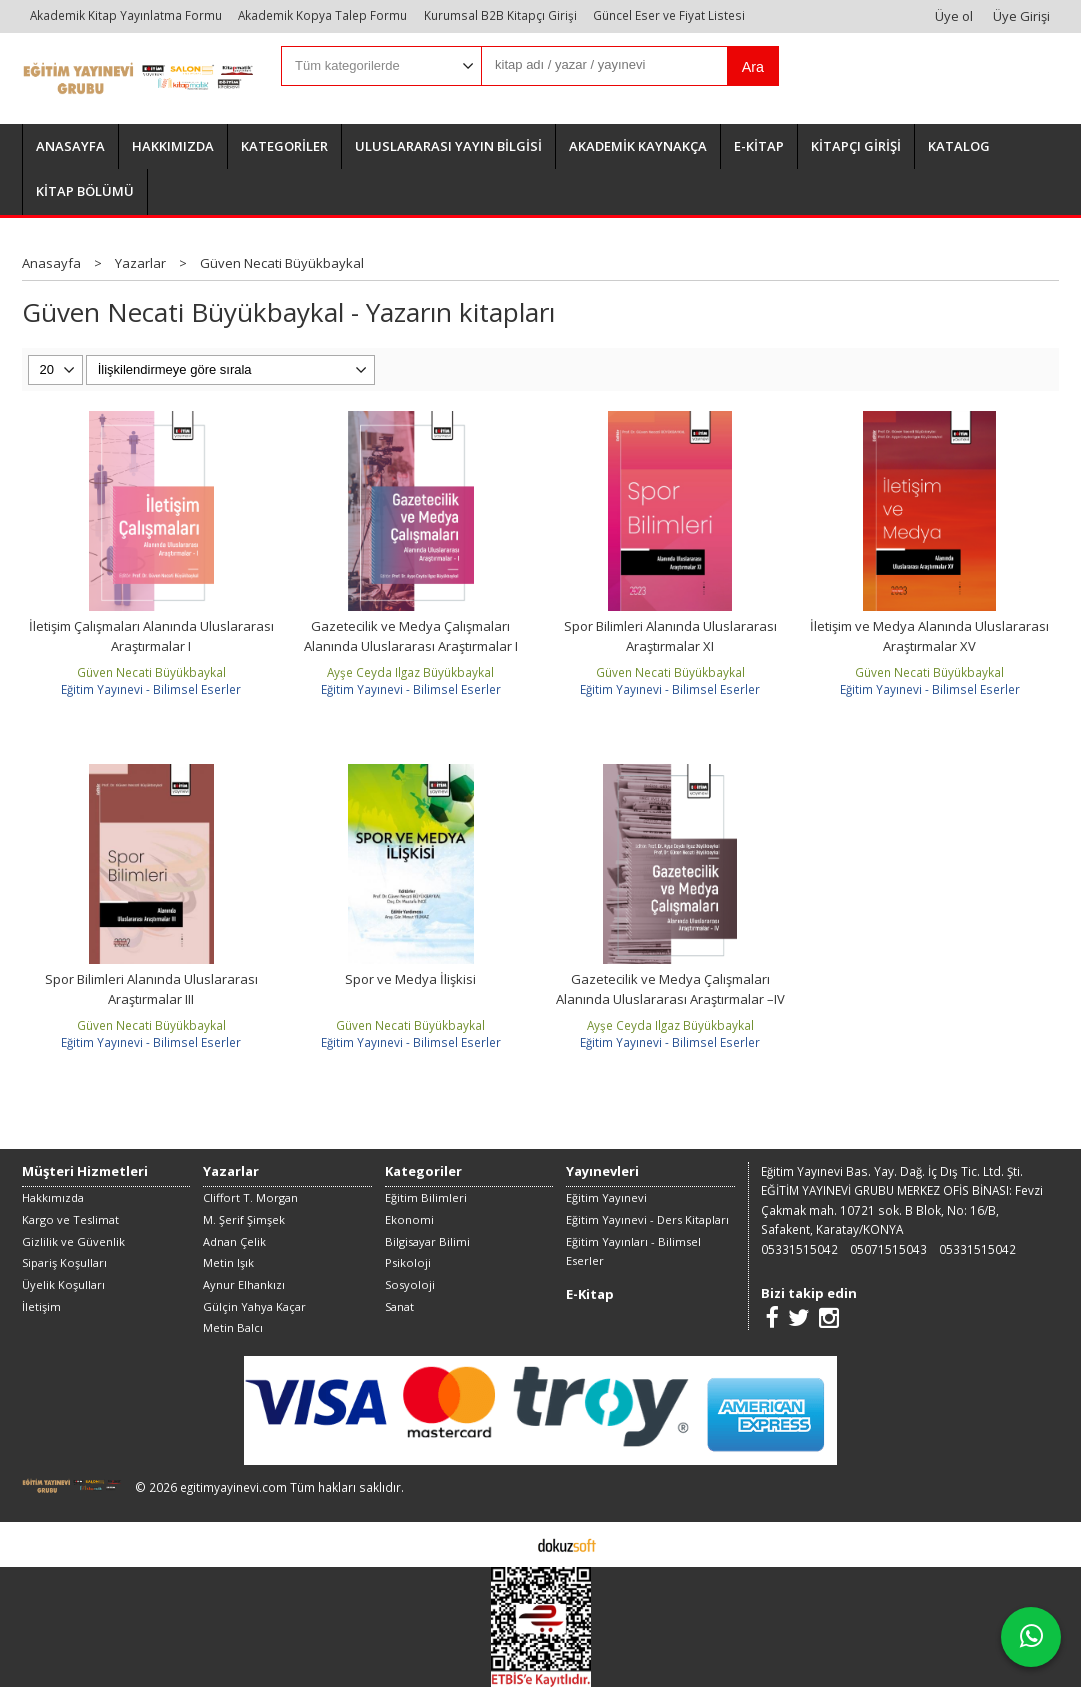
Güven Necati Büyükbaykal (151, 672)
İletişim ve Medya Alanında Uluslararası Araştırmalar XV (929, 636)
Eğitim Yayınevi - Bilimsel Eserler (151, 689)
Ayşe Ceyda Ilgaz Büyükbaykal (410, 672)
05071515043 (888, 1249)
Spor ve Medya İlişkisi (410, 979)
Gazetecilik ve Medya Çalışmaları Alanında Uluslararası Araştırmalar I (411, 636)
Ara (753, 67)
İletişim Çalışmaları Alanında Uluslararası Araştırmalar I (151, 636)
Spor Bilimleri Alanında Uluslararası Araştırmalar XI (670, 636)
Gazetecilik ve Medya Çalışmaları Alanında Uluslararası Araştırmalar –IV (670, 989)
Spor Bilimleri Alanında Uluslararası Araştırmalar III (151, 989)
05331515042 (799, 1249)
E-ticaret (509, 1544)
